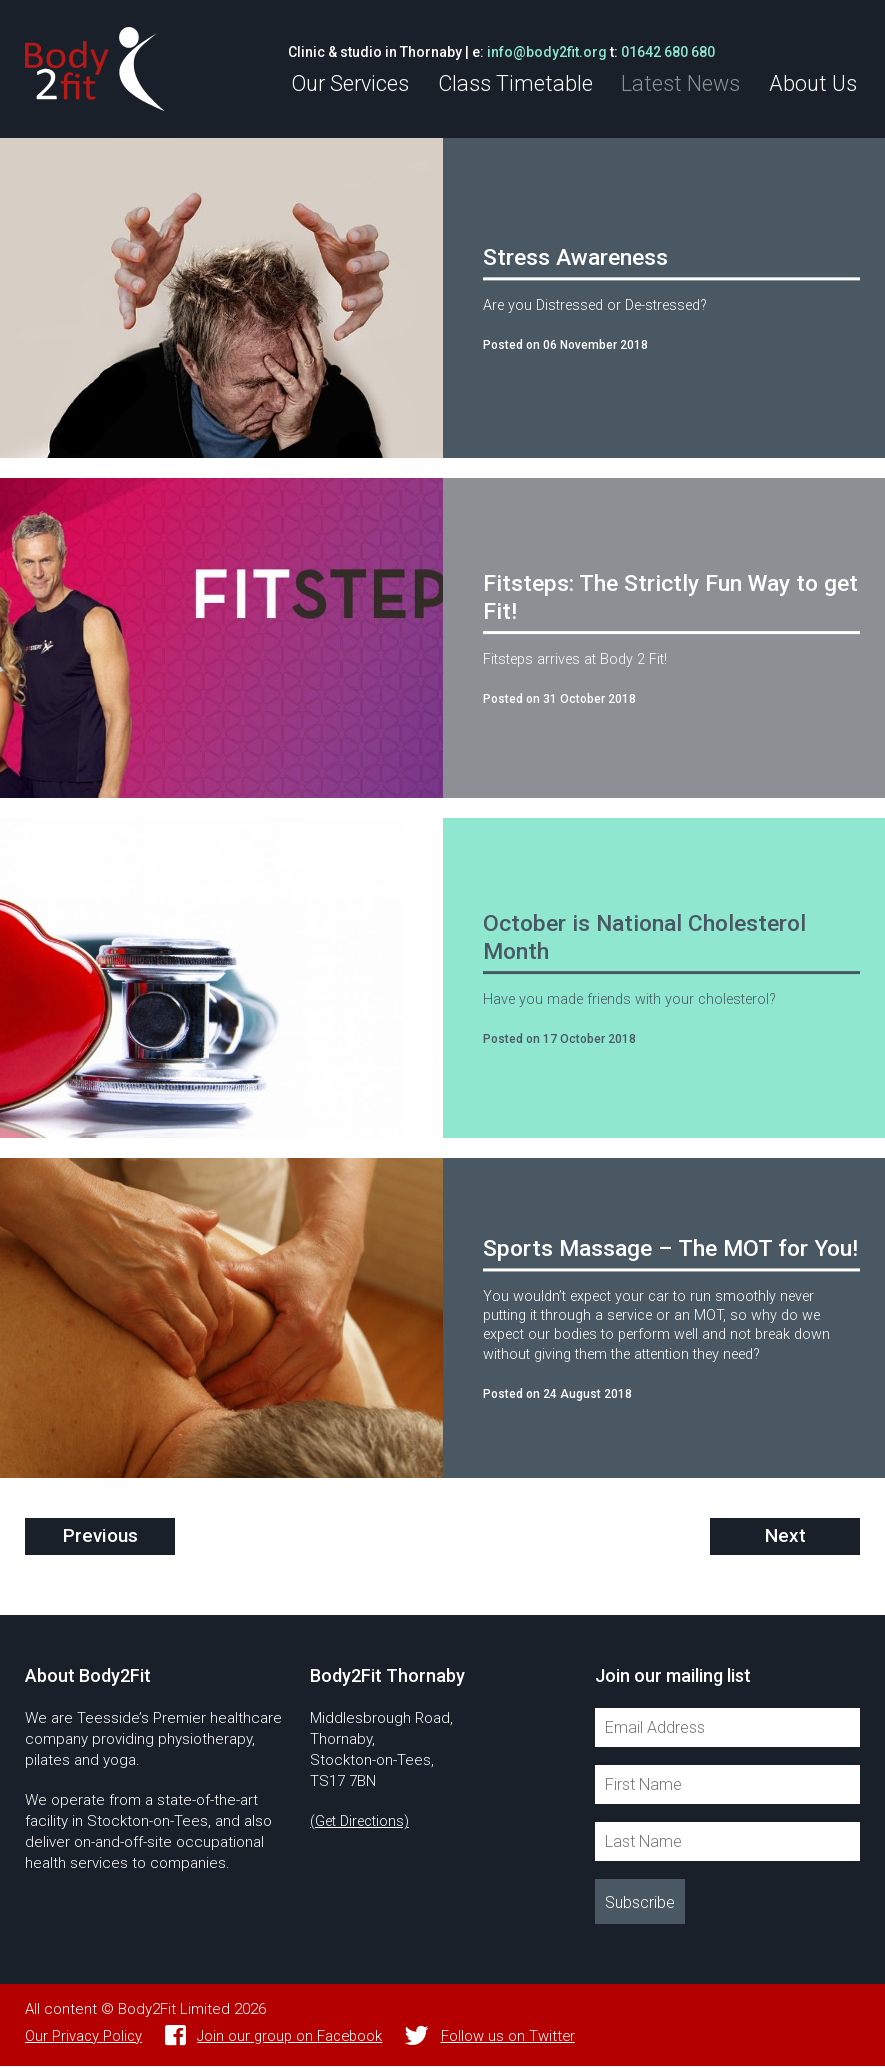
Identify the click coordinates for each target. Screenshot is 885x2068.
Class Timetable (528, 83)
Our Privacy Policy (84, 2038)
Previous (100, 1538)
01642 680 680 (686, 52)
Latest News (688, 83)
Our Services (367, 83)
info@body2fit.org (565, 52)
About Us (815, 83)
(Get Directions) (363, 1823)
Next (785, 1538)
